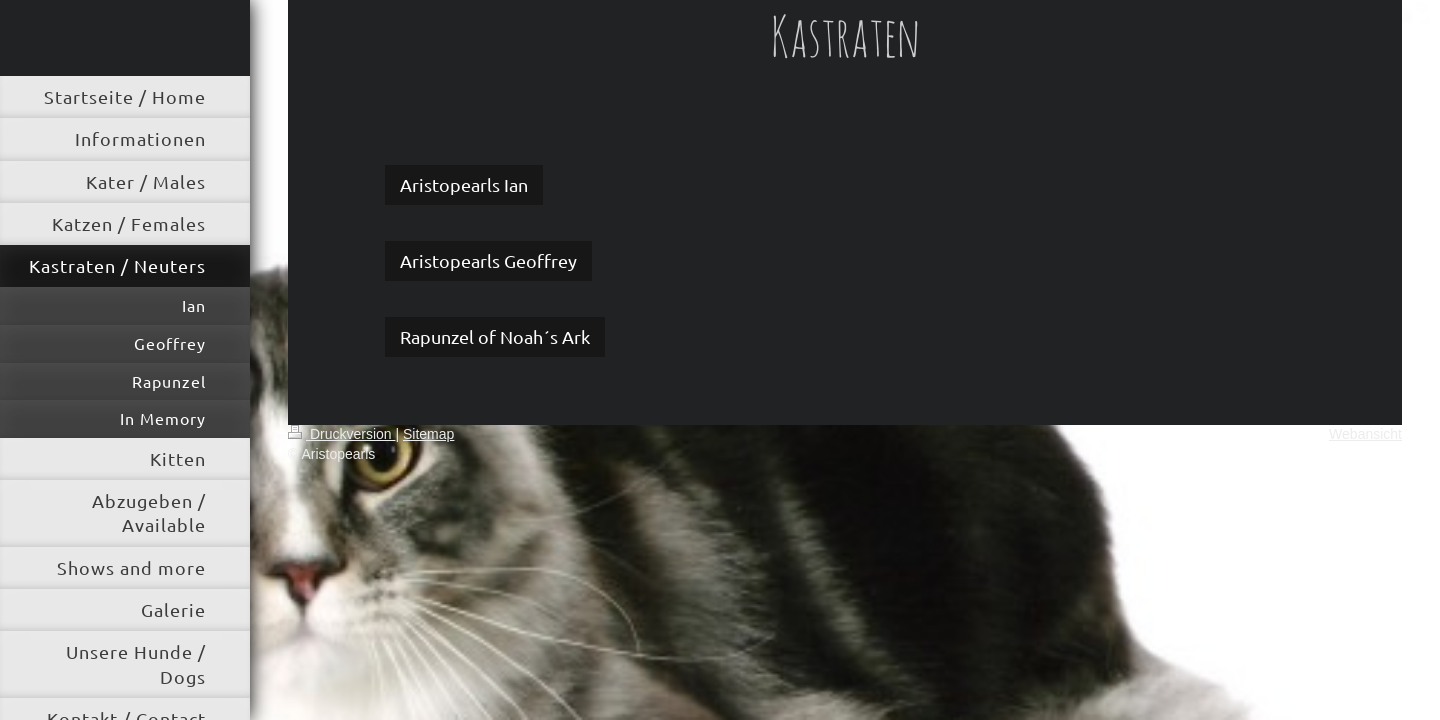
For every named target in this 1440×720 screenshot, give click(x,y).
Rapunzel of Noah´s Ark (495, 336)
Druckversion (341, 434)
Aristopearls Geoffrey (488, 260)
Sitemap (428, 434)
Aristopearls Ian (464, 184)
